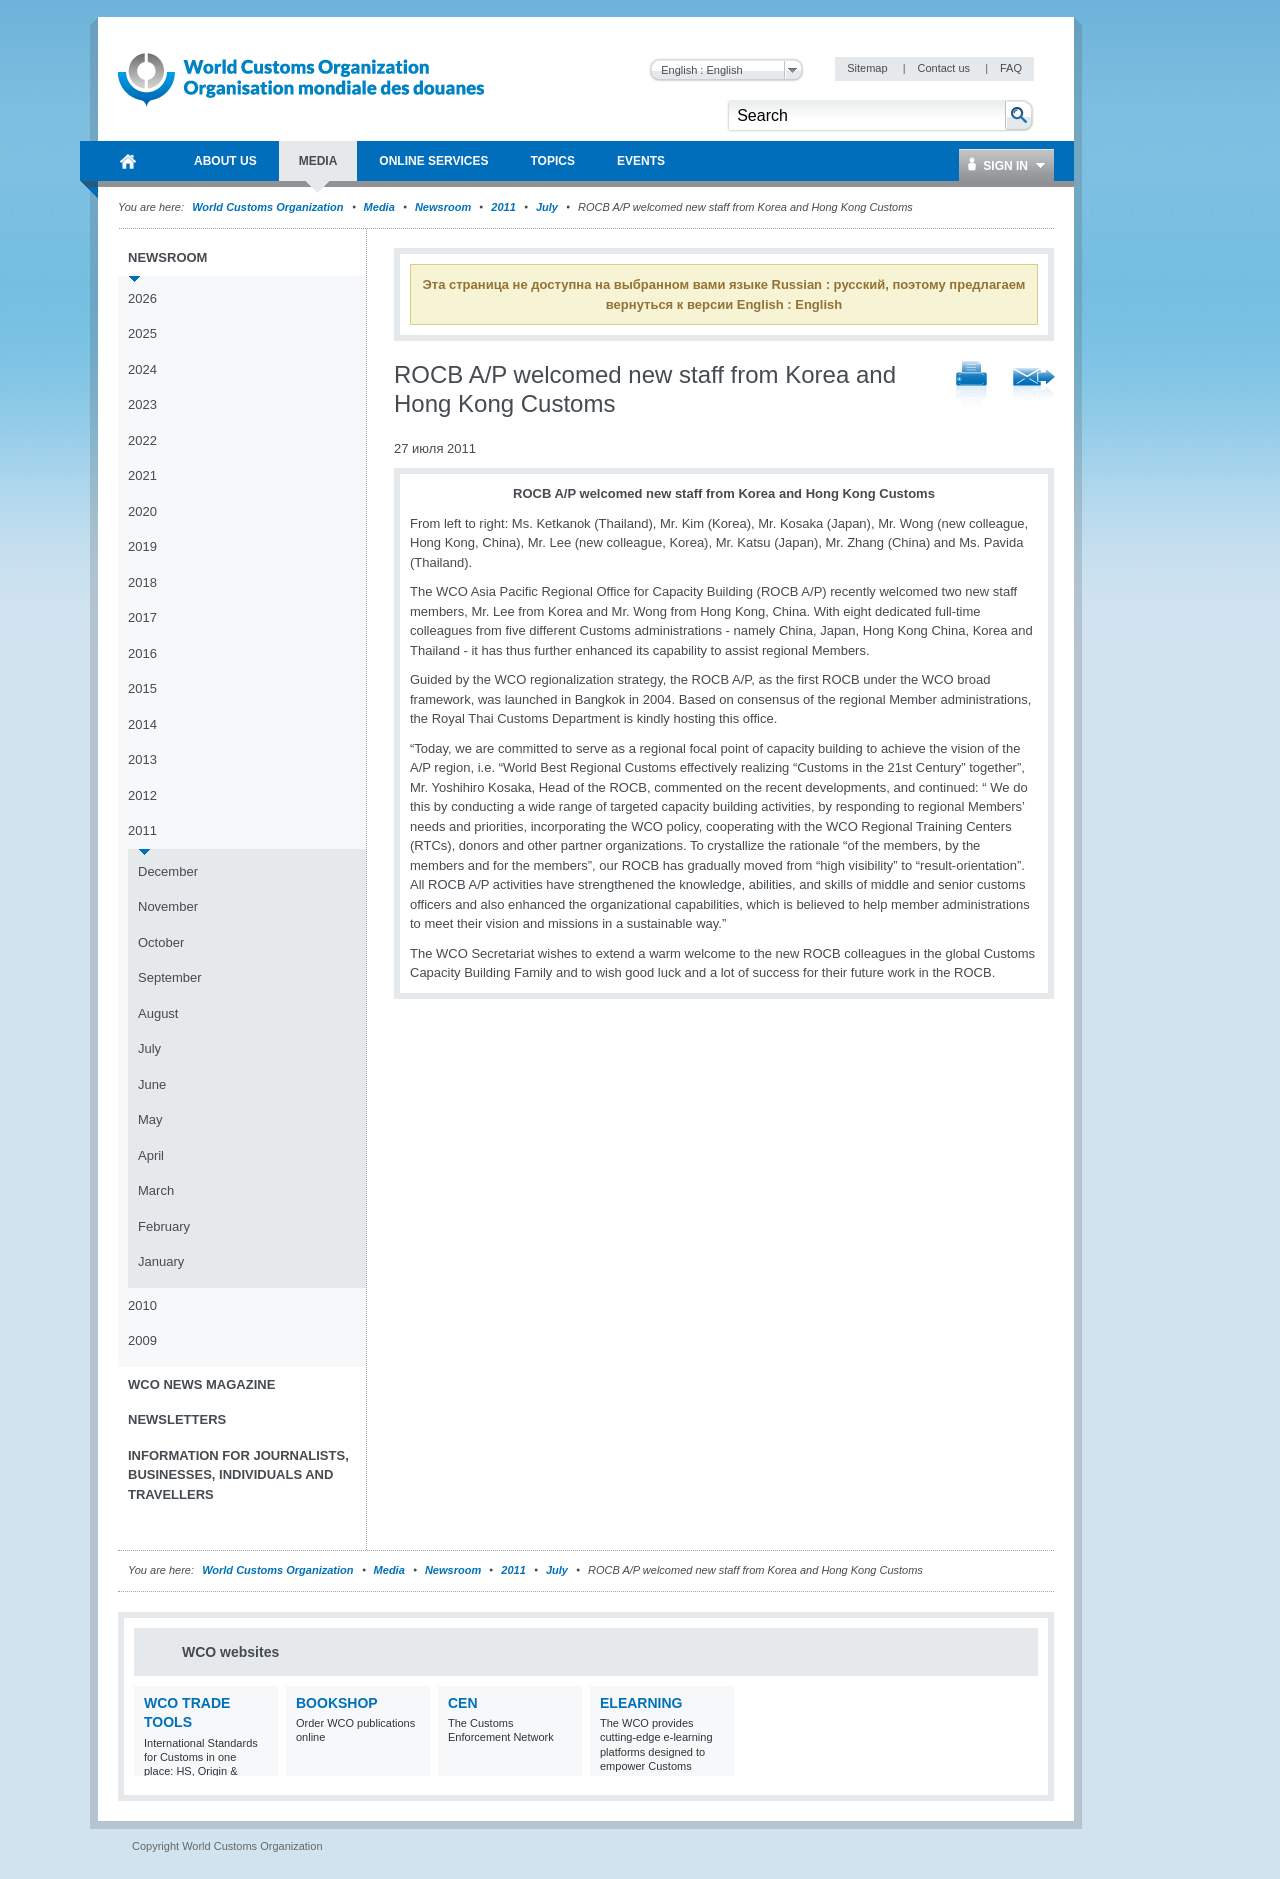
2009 (142, 1340)
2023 (142, 404)
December (168, 871)
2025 (142, 333)
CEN (463, 1703)
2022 (142, 440)
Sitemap (868, 68)
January (161, 1261)
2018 (142, 582)
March (156, 1190)
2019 (142, 546)
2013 (142, 759)
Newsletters (177, 1419)
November (168, 906)
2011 (503, 207)
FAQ (1011, 68)
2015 (142, 688)
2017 (142, 617)
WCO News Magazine (201, 1384)
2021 (142, 475)
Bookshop (337, 1703)
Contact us (945, 68)
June (152, 1084)
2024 (142, 369)
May (150, 1119)
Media (379, 207)
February (164, 1226)
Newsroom (443, 207)
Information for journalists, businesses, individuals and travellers (238, 1475)
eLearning (641, 1703)
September (170, 977)
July (547, 207)
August (158, 1013)
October (161, 942)
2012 (142, 795)
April (151, 1155)
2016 (142, 653)
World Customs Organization (269, 207)
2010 (142, 1305)
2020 (142, 511)
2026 (142, 298)
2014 (142, 724)
